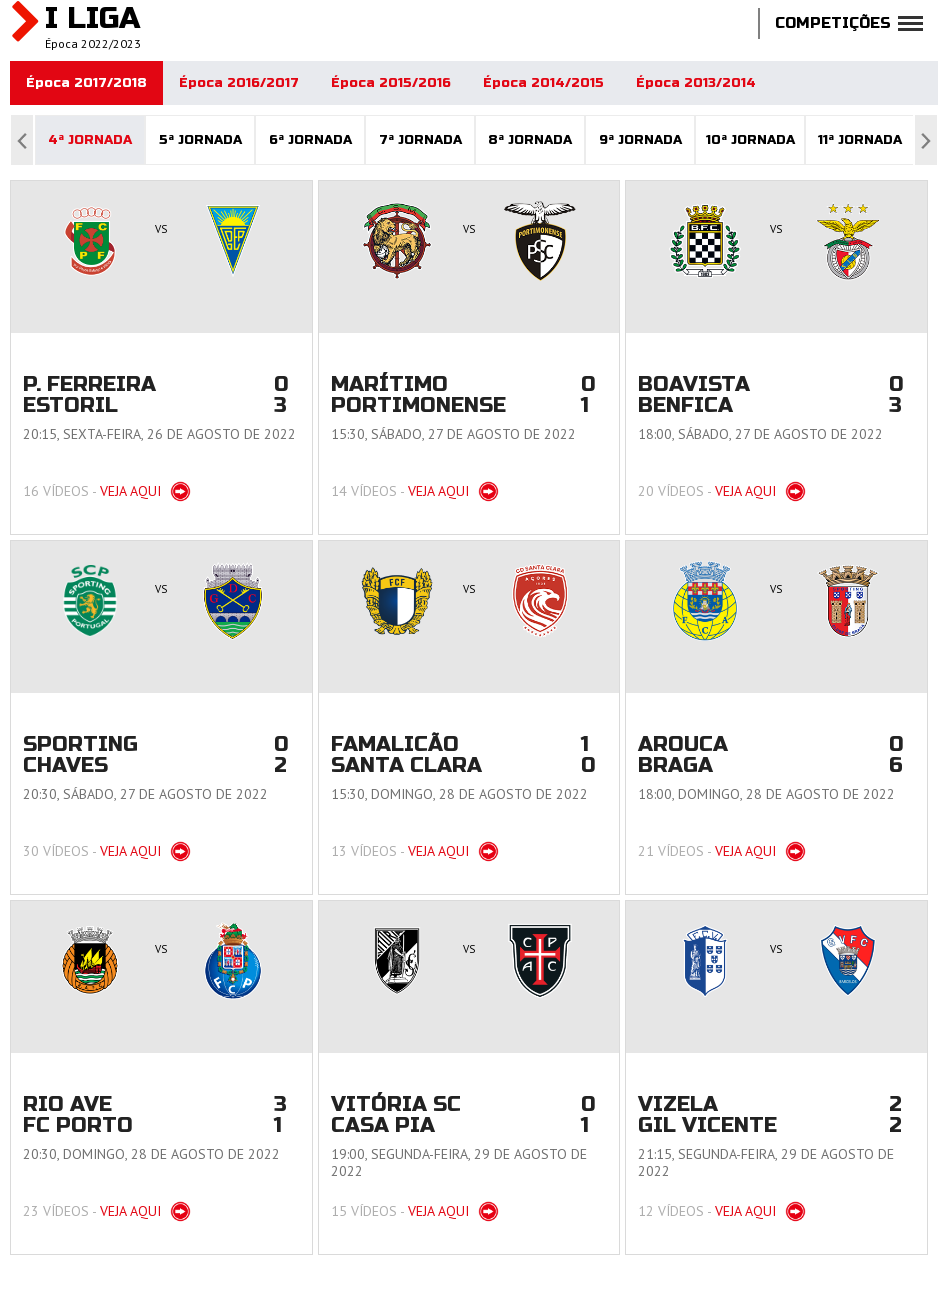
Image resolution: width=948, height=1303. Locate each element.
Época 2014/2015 (543, 83)
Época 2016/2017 (239, 83)
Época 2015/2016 (391, 83)
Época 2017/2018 (86, 83)
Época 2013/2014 (696, 83)
